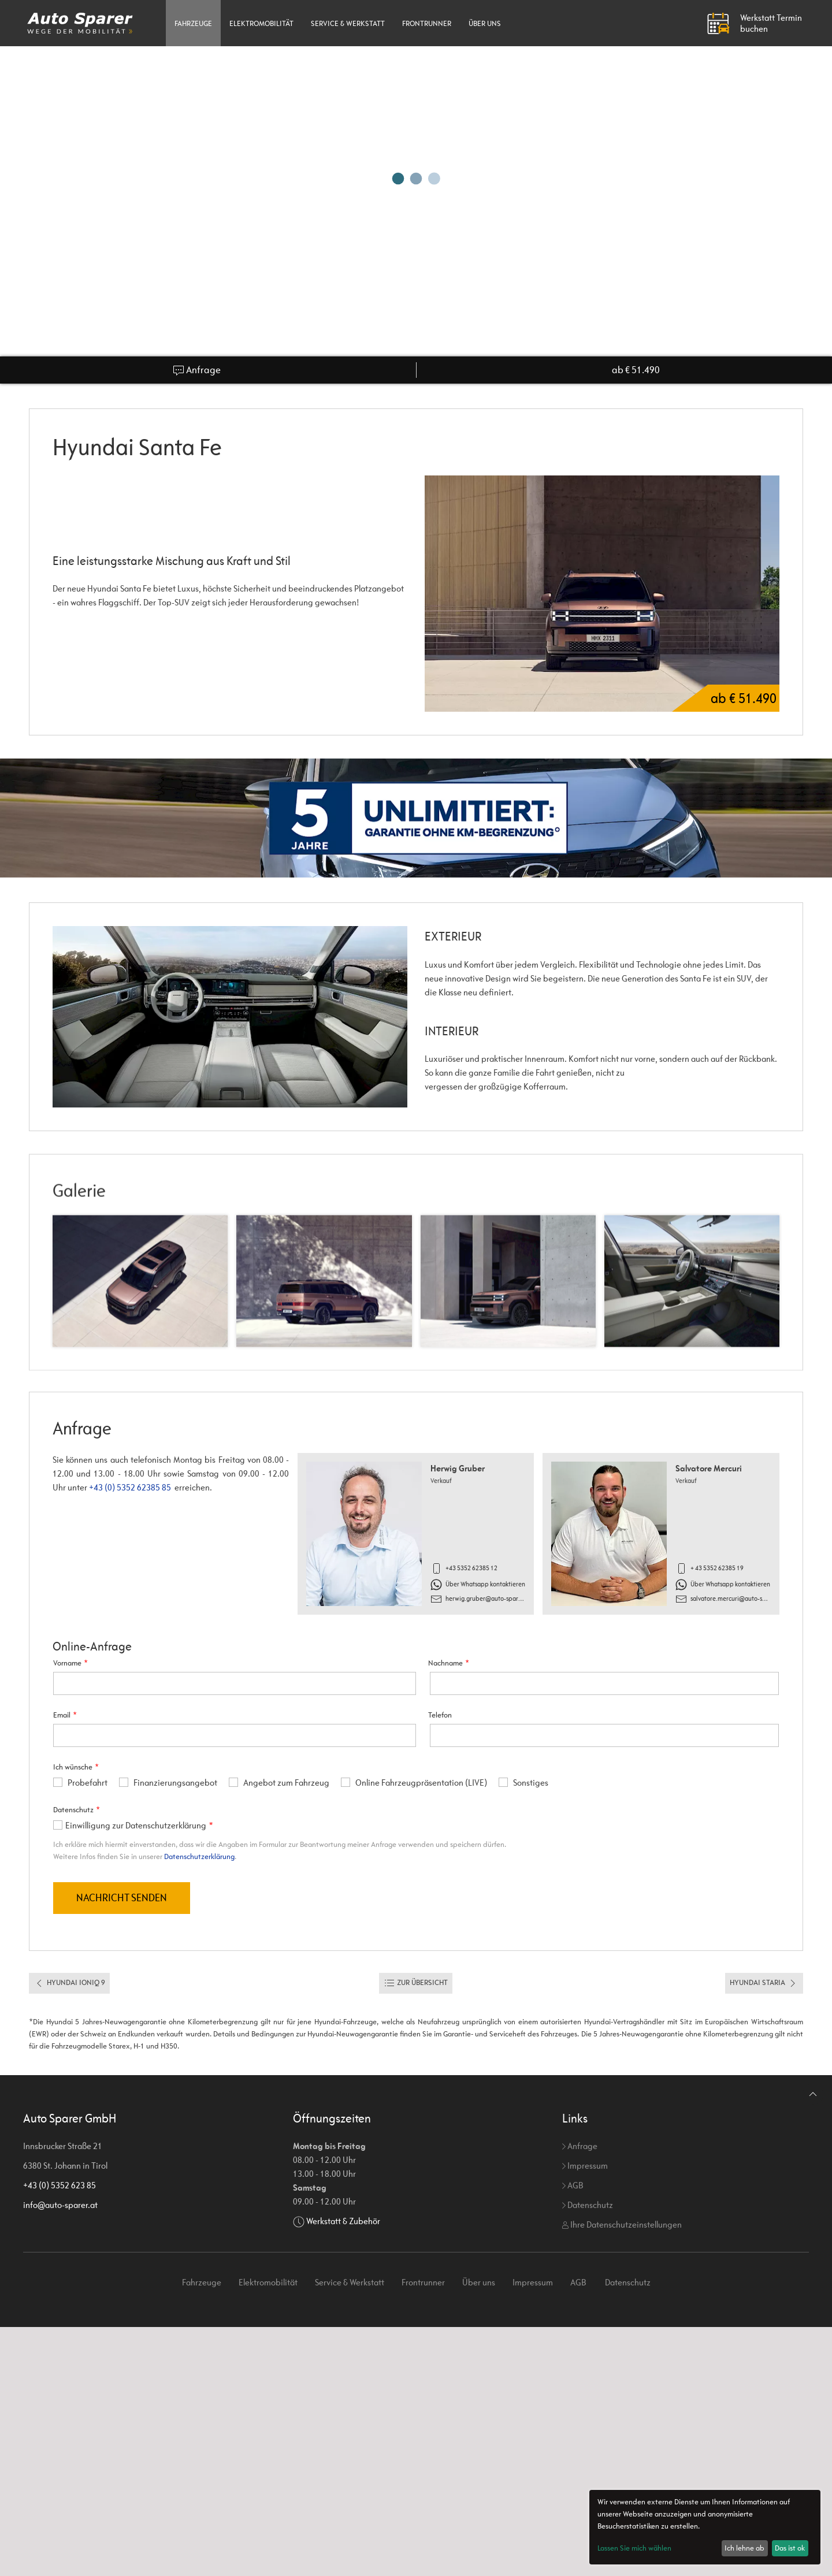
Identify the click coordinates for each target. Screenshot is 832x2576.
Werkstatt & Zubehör (343, 2221)
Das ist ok (790, 2548)
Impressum (585, 2165)
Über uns (485, 23)
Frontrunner (426, 23)
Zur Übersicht (416, 1983)
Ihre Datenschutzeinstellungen (622, 2224)
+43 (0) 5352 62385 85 (130, 1487)
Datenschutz (587, 2204)
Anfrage (197, 370)
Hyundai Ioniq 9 (69, 1983)
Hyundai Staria (764, 1983)
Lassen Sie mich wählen (634, 2548)
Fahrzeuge (193, 23)
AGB (572, 2185)
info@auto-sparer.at (60, 2204)
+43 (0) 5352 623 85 (59, 2185)
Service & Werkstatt (348, 23)
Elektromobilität (261, 23)
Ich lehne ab (744, 2548)
